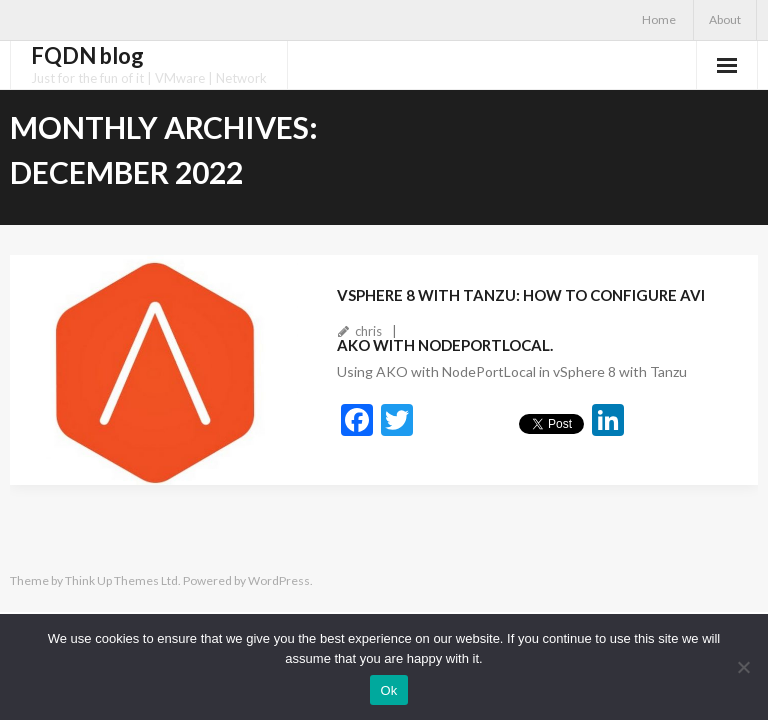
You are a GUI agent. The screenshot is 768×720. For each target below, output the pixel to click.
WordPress (279, 580)
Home (659, 19)
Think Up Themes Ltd (121, 580)
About (725, 19)
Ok (388, 690)
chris (368, 331)
